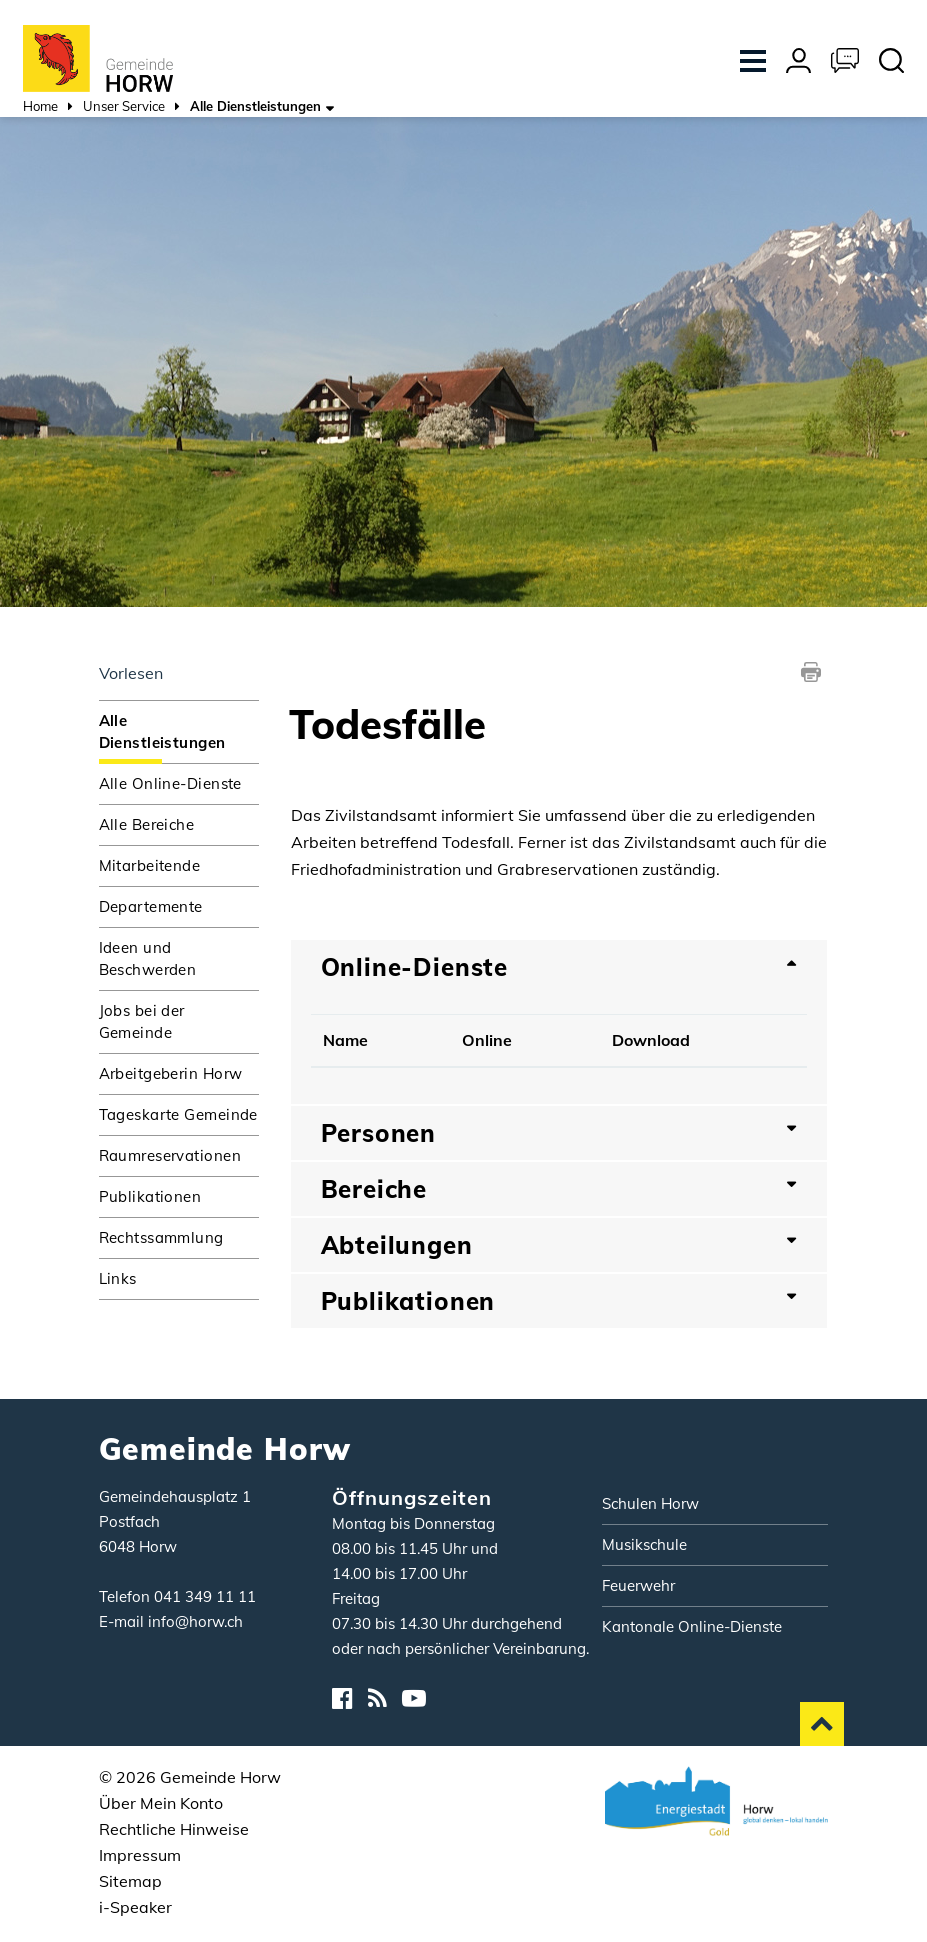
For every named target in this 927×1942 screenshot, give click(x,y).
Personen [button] (379, 1133)
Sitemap (130, 1881)
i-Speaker (135, 1907)
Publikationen (150, 1196)
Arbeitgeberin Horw (171, 1073)
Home (40, 106)
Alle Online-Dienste (170, 783)
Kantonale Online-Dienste (692, 1626)
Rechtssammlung (161, 1237)
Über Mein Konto (161, 1803)
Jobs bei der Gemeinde (142, 1021)
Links (118, 1278)
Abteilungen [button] (397, 1245)
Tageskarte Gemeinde (178, 1114)
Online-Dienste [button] (415, 967)
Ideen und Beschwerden (148, 958)
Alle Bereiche (147, 824)
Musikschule (644, 1544)
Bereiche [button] (374, 1189)
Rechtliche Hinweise (174, 1829)
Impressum (140, 1855)
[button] (124, 108)
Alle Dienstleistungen (179, 731)
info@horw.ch (195, 1621)
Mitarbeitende (150, 865)
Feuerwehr (638, 1585)
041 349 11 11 (205, 1596)
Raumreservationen (170, 1155)
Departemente (151, 906)
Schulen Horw (650, 1503)
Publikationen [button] (408, 1301)
